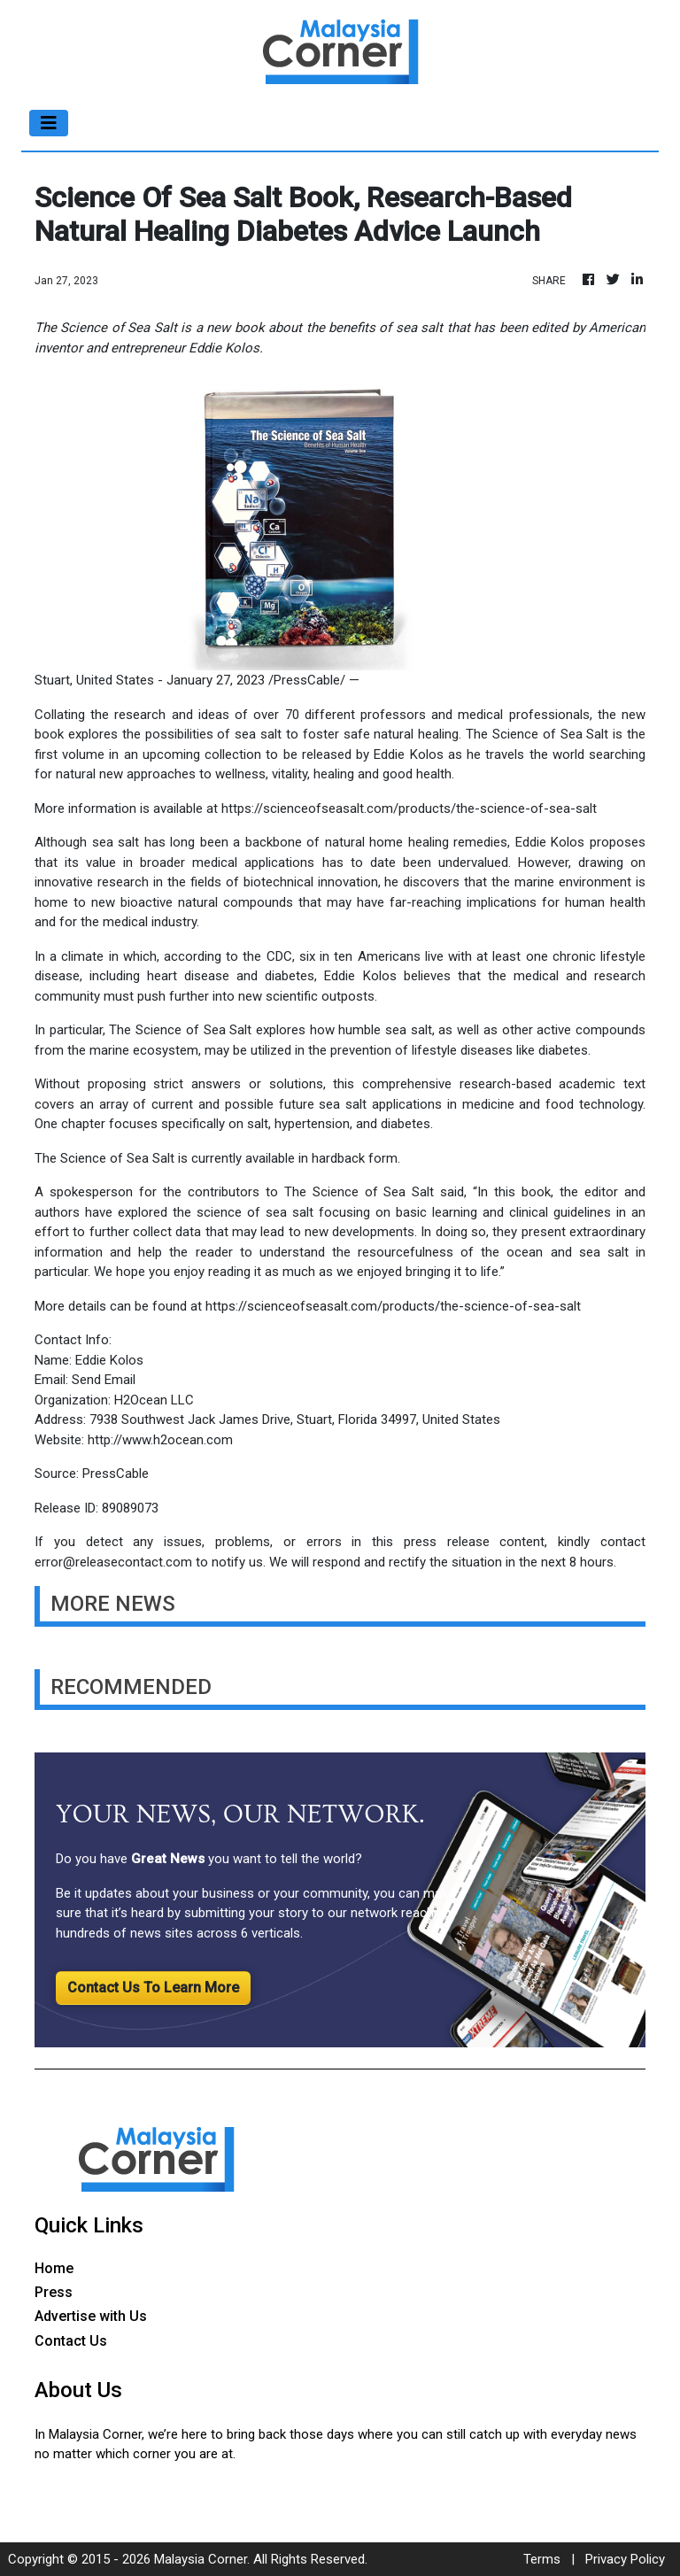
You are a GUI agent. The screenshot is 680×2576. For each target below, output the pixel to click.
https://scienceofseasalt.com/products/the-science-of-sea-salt (409, 808)
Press (54, 2292)
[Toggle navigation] (48, 123)
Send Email (103, 1380)
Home (54, 2268)
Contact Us (71, 2340)
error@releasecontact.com (113, 1562)
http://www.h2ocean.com (160, 1440)
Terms (541, 2559)
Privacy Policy (625, 2559)
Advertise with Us (91, 2316)
